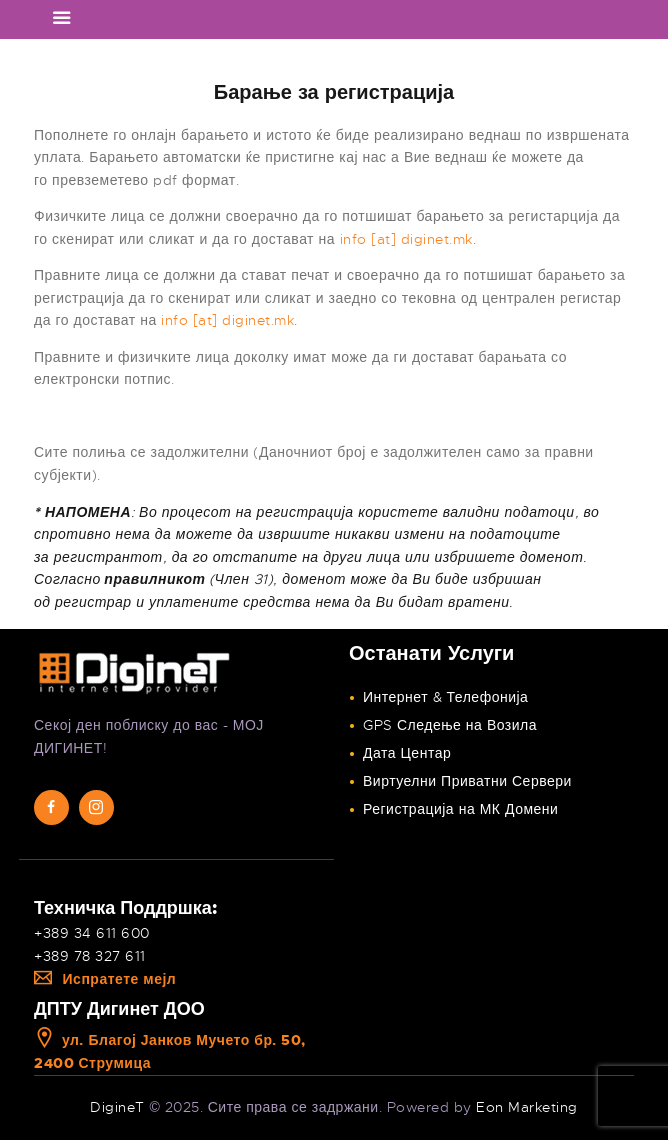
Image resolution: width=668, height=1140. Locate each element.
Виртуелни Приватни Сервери (467, 781)
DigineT (117, 1107)
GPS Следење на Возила (450, 725)
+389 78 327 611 (90, 956)
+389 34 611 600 (92, 933)
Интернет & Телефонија (445, 697)
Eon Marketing (527, 1107)
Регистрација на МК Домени (460, 809)
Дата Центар (407, 753)
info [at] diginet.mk (406, 239)
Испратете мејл (105, 979)
